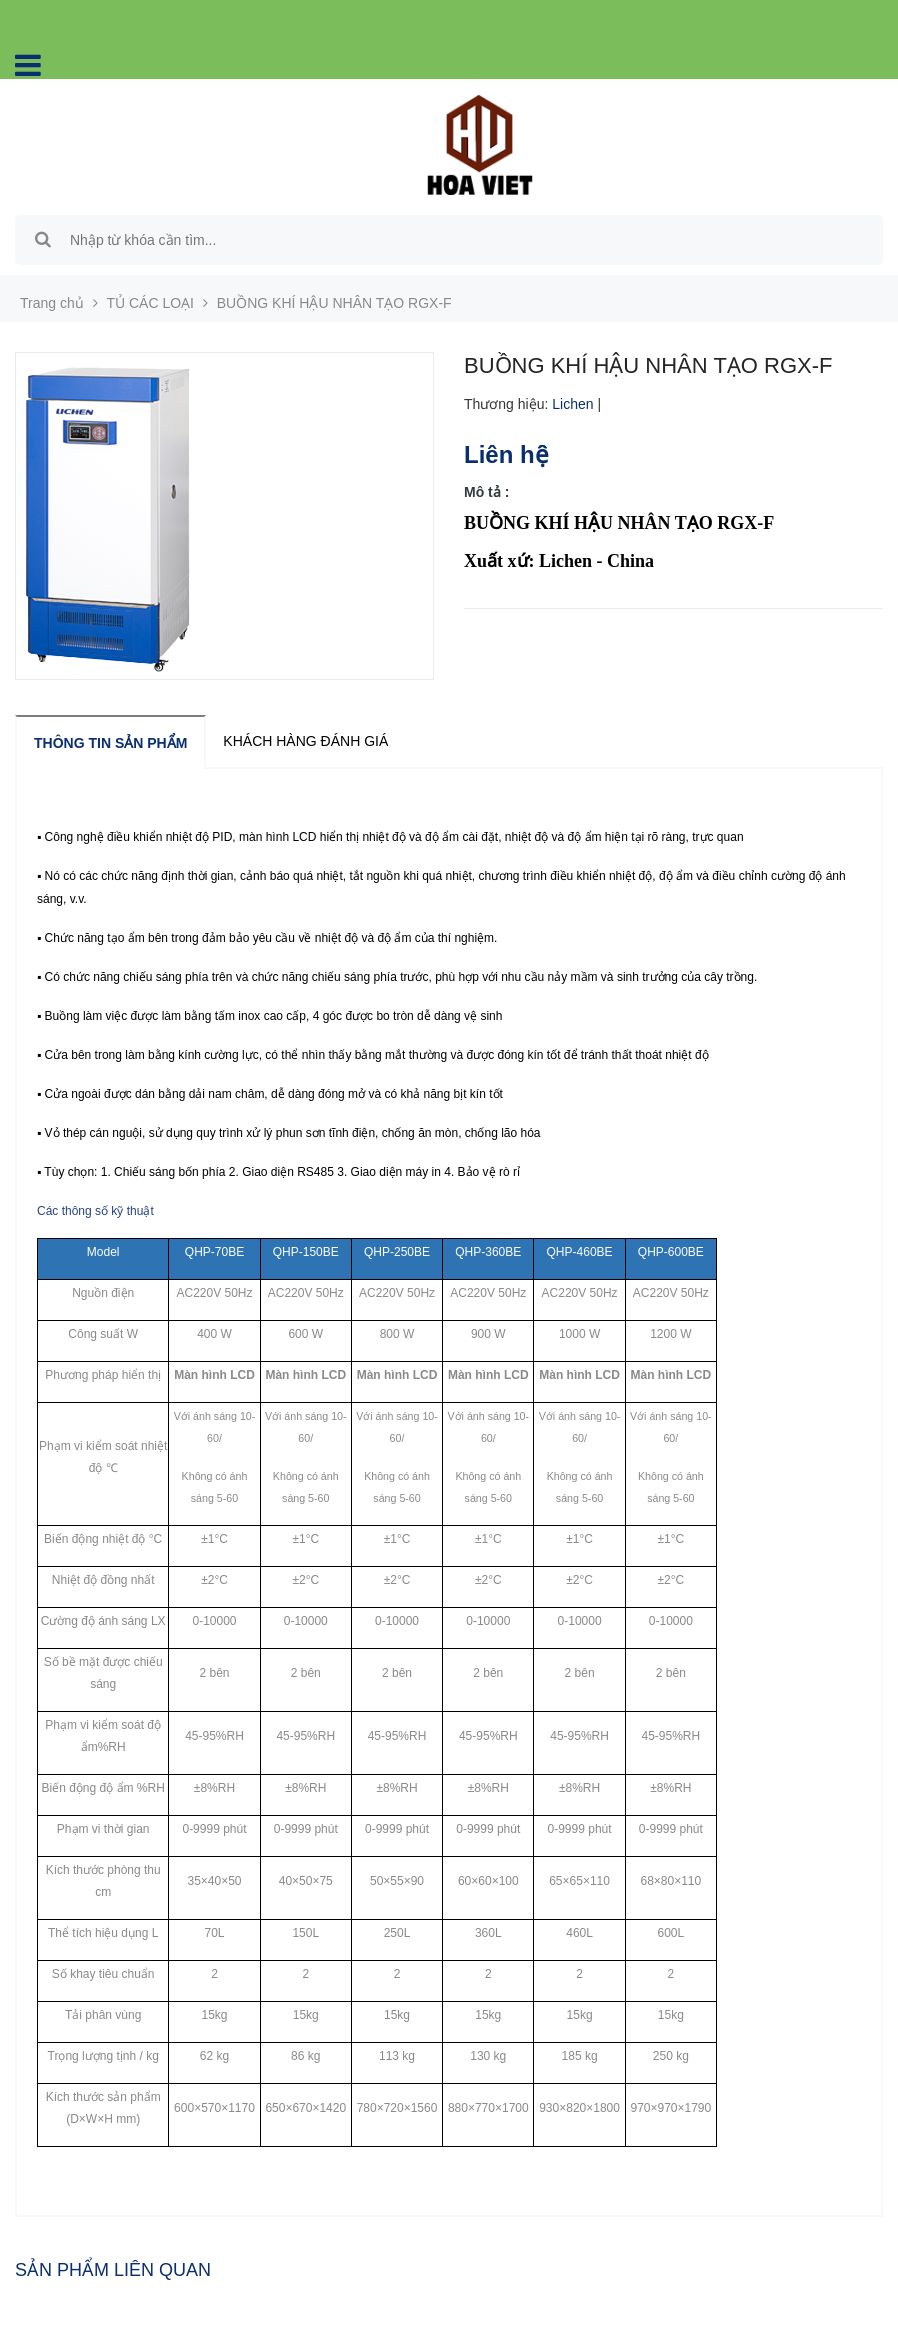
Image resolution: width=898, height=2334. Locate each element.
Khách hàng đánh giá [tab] (305, 741)
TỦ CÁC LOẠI (150, 303)
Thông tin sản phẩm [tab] (110, 743)
